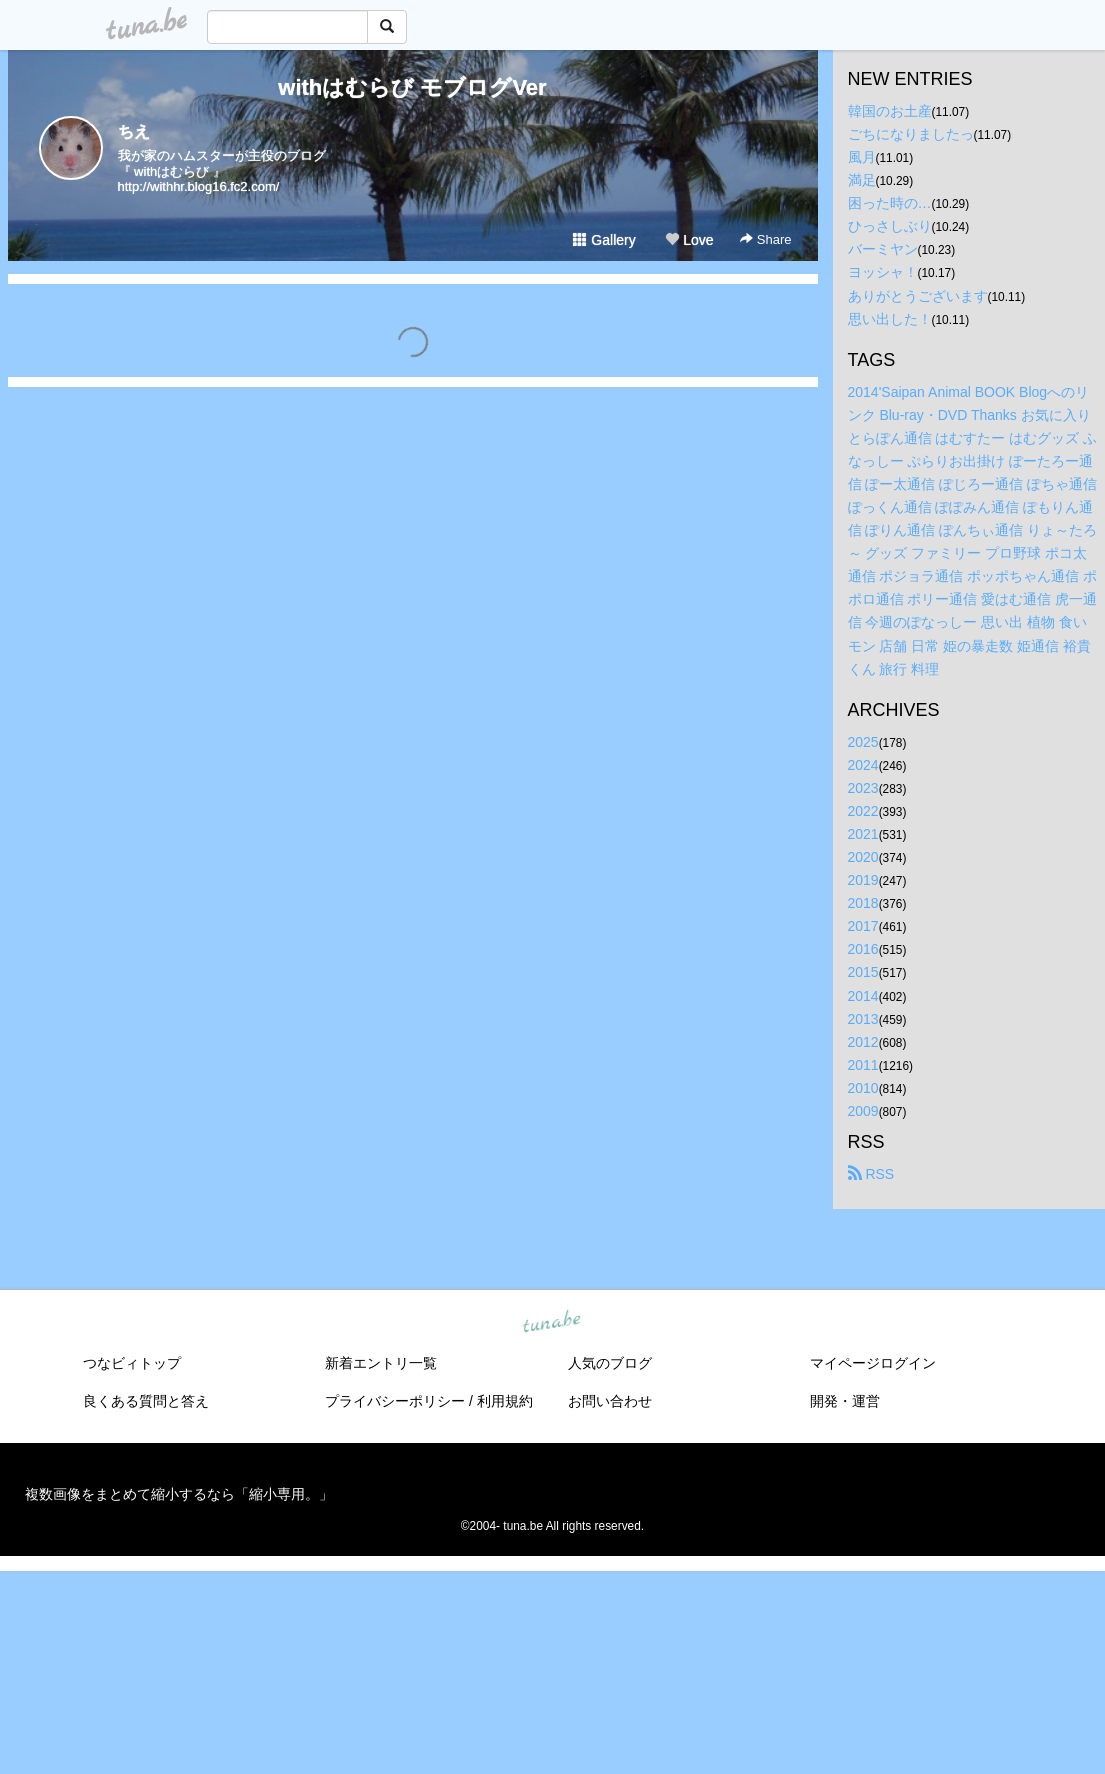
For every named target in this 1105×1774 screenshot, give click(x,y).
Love (689, 240)
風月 (862, 157)
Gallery (604, 240)
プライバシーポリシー (395, 1401)
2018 (863, 903)
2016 (863, 949)
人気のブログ (610, 1363)
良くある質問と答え (146, 1401)
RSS (871, 1174)
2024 (863, 765)
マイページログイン (873, 1363)
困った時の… (890, 203)
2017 (863, 926)
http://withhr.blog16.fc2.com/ (199, 186)
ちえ (134, 131)
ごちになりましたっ (911, 134)
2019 (863, 880)
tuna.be (552, 1323)
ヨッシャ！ (883, 272)
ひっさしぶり (890, 226)
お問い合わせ (610, 1401)
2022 (863, 811)
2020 (863, 857)
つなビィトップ (132, 1363)
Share (765, 239)
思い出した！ (890, 319)
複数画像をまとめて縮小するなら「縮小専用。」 (179, 1494)
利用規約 (505, 1401)
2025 (863, 742)
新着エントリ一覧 (381, 1363)
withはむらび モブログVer (412, 87)
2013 (863, 1019)
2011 (863, 1065)
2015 (863, 972)
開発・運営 (845, 1401)
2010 (863, 1088)
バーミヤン (883, 249)
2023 (863, 788)
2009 (863, 1111)
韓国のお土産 (890, 111)
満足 (862, 180)
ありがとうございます (918, 296)
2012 (863, 1042)
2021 (863, 834)
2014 (863, 996)
